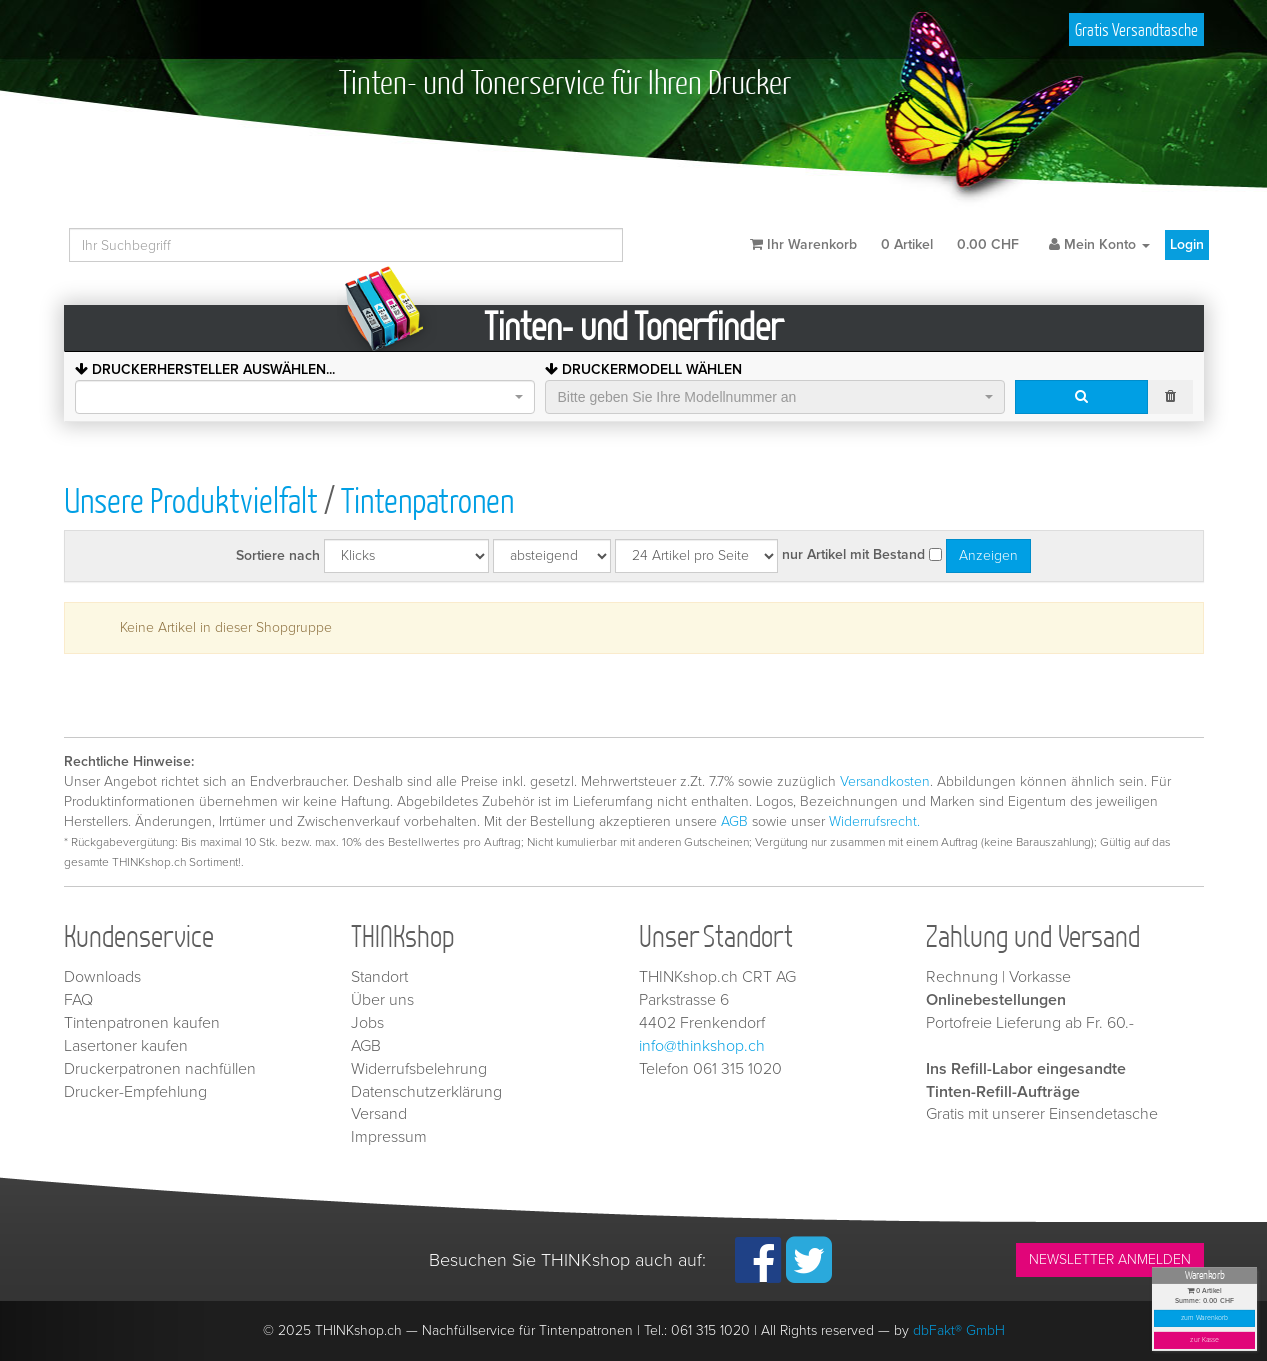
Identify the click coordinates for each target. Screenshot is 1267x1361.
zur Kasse (1204, 1340)
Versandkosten (885, 781)
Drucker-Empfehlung (135, 1092)
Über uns (382, 1000)
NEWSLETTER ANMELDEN (1110, 1259)
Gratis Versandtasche (1136, 29)
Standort (379, 977)
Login (1187, 244)
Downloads (102, 977)
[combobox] (305, 397)
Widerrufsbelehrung (419, 1069)
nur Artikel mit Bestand (853, 554)
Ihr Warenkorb (884, 244)
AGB (734, 821)
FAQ (78, 1000)
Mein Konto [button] (1099, 244)
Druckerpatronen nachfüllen (160, 1069)
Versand (379, 1114)
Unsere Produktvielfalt (191, 499)
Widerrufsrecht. (874, 821)
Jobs (367, 1023)
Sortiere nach (278, 555)
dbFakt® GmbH (959, 1330)
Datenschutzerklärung (426, 1092)
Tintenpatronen (427, 499)
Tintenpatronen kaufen (142, 1023)
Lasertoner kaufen (126, 1046)
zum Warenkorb (1205, 1318)
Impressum (389, 1137)
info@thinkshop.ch (702, 1046)
